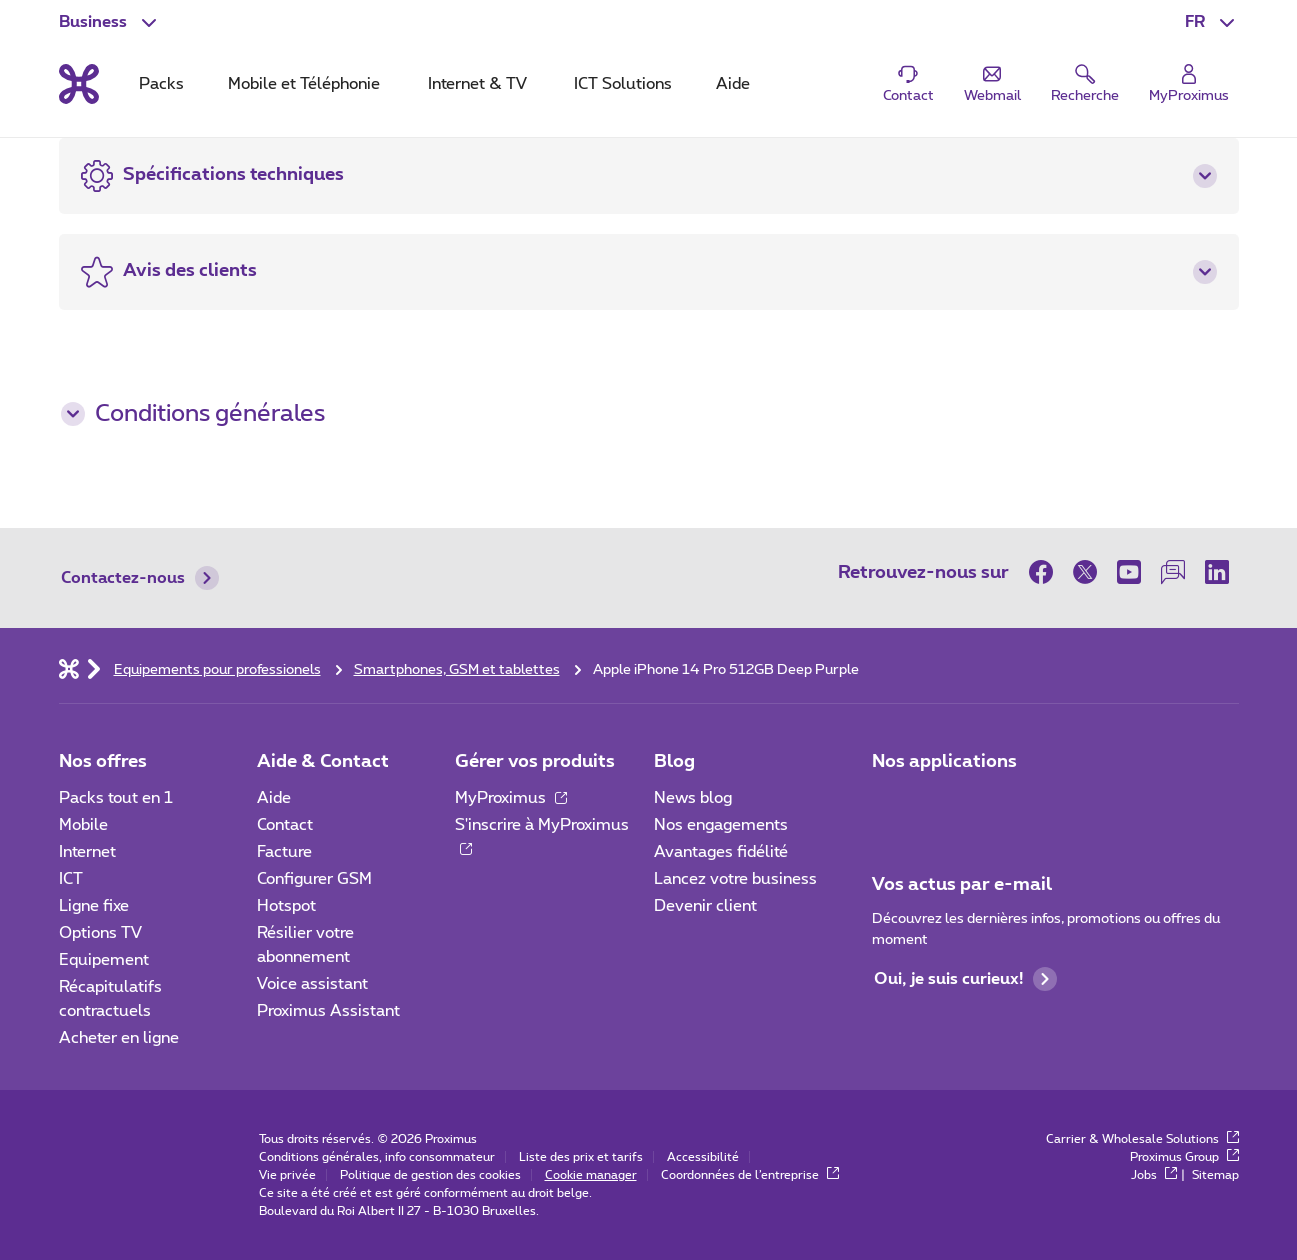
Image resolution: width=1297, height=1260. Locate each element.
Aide (274, 798)
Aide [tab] (733, 84)
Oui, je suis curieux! (965, 979)
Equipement (104, 960)
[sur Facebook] (1046, 572)
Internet (87, 852)
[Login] (1189, 84)
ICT (71, 879)
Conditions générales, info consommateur (377, 1157)
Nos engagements (721, 825)
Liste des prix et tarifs (581, 1157)
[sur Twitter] (1085, 572)
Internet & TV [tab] (477, 84)
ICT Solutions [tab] (623, 84)
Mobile (83, 825)
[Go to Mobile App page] (946, 804)
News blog (693, 798)
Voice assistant (312, 984)
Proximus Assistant (328, 1011)
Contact (285, 825)
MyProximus (511, 798)
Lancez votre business (735, 879)
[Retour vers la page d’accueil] (79, 84)
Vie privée (287, 1175)
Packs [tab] (161, 84)
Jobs (1154, 1175)
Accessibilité (703, 1157)
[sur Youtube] (1129, 572)
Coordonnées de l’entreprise (750, 1175)
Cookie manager (591, 1175)
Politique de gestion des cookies (430, 1175)
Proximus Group (1184, 1157)
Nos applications (944, 762)
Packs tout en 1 (116, 798)
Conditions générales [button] (193, 414)
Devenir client (705, 906)
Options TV (100, 933)
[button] (1212, 22)
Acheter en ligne (119, 1038)
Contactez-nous (140, 578)
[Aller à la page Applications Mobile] (890, 804)
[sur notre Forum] (1173, 572)
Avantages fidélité (721, 852)
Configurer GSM (314, 879)
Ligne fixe (94, 906)
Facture (284, 852)
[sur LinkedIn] (1217, 572)
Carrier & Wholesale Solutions (1142, 1139)
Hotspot (286, 906)
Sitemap (1215, 1175)
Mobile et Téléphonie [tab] (304, 84)
